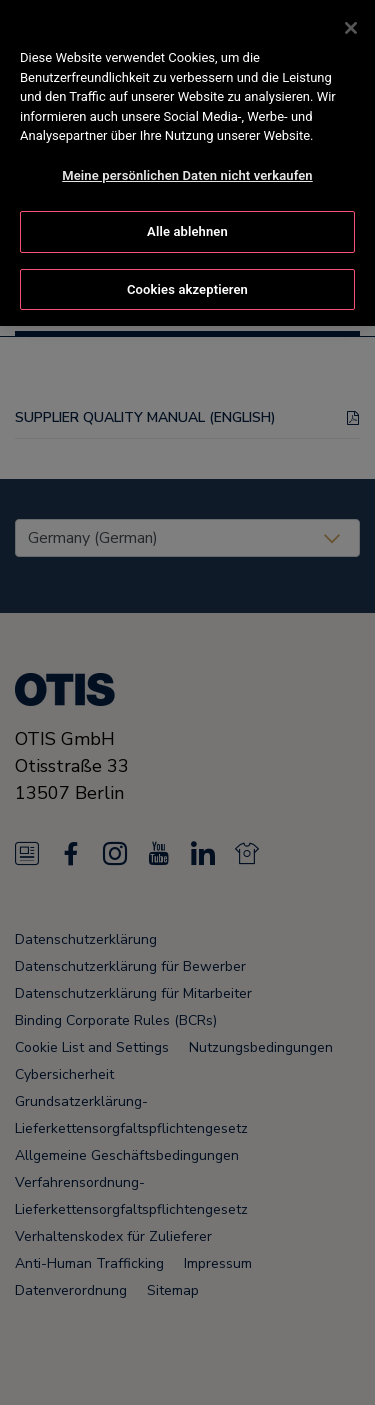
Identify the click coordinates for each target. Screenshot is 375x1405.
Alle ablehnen (187, 227)
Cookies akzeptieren (187, 284)
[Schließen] (351, 24)
